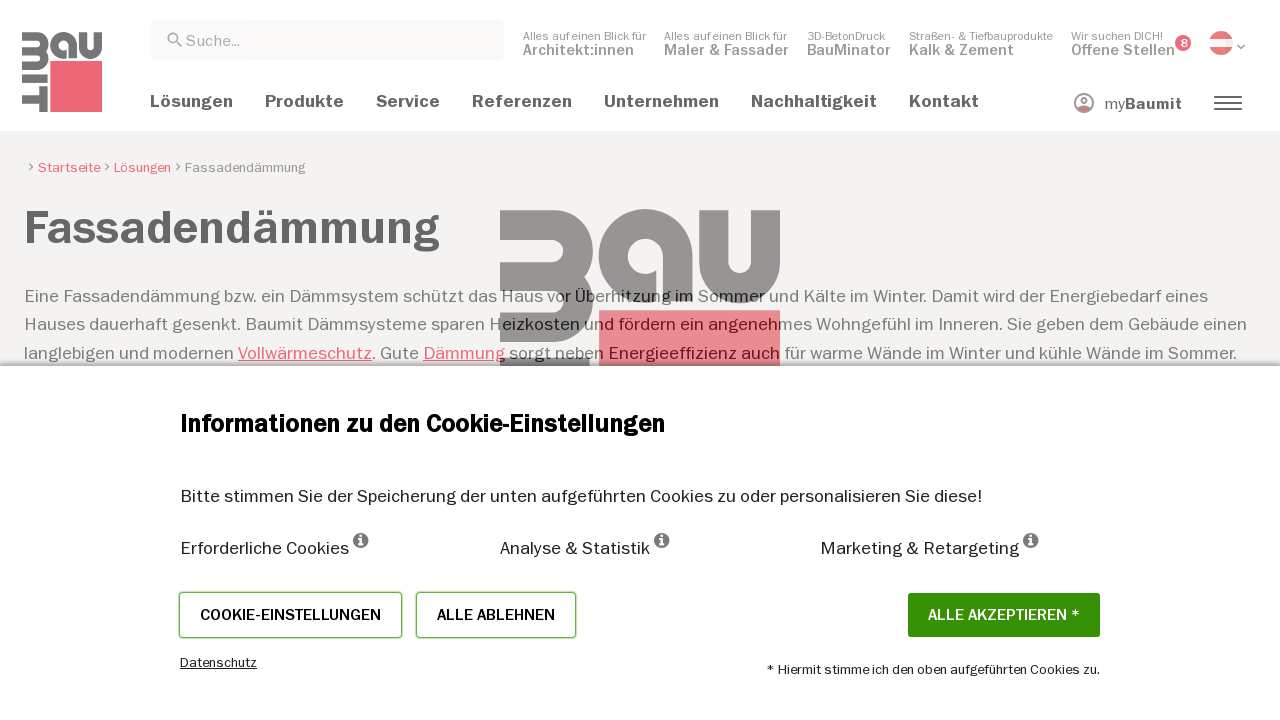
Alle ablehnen (496, 615)
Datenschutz (218, 662)
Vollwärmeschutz (305, 352)
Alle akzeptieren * (1004, 615)
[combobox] (327, 40)
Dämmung (464, 352)
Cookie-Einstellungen (290, 615)
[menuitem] (584, 43)
